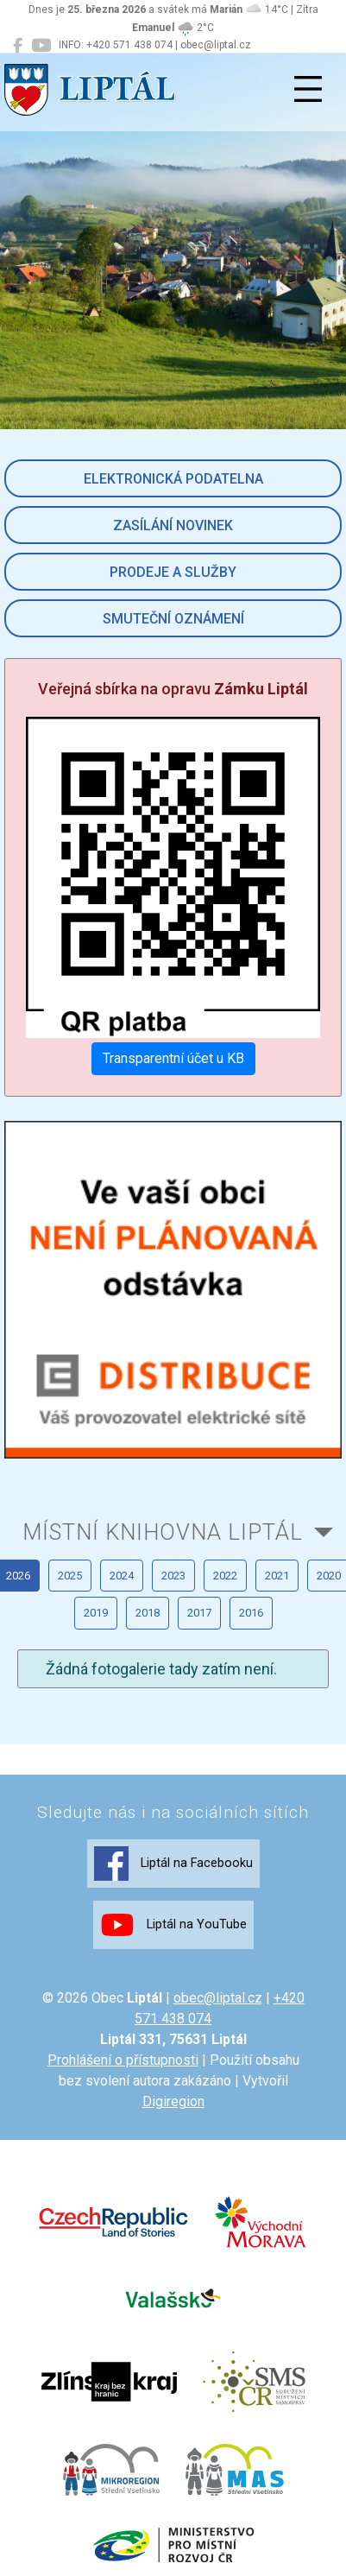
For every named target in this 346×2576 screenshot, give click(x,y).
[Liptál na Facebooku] (17, 45)
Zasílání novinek (173, 525)
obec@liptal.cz (217, 1998)
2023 (173, 1575)
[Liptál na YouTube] (41, 45)
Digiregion (173, 2101)
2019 (96, 1612)
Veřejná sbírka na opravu (173, 689)
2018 (147, 1612)
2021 (277, 1575)
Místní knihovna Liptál (162, 1532)
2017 (199, 1612)
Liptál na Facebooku (173, 1863)
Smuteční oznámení (173, 619)
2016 (251, 1612)
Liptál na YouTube (173, 1925)
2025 (70, 1575)
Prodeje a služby (173, 572)
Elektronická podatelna (173, 479)
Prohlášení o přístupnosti (122, 2060)
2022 (225, 1575)
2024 (122, 1575)
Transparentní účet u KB (173, 1058)
